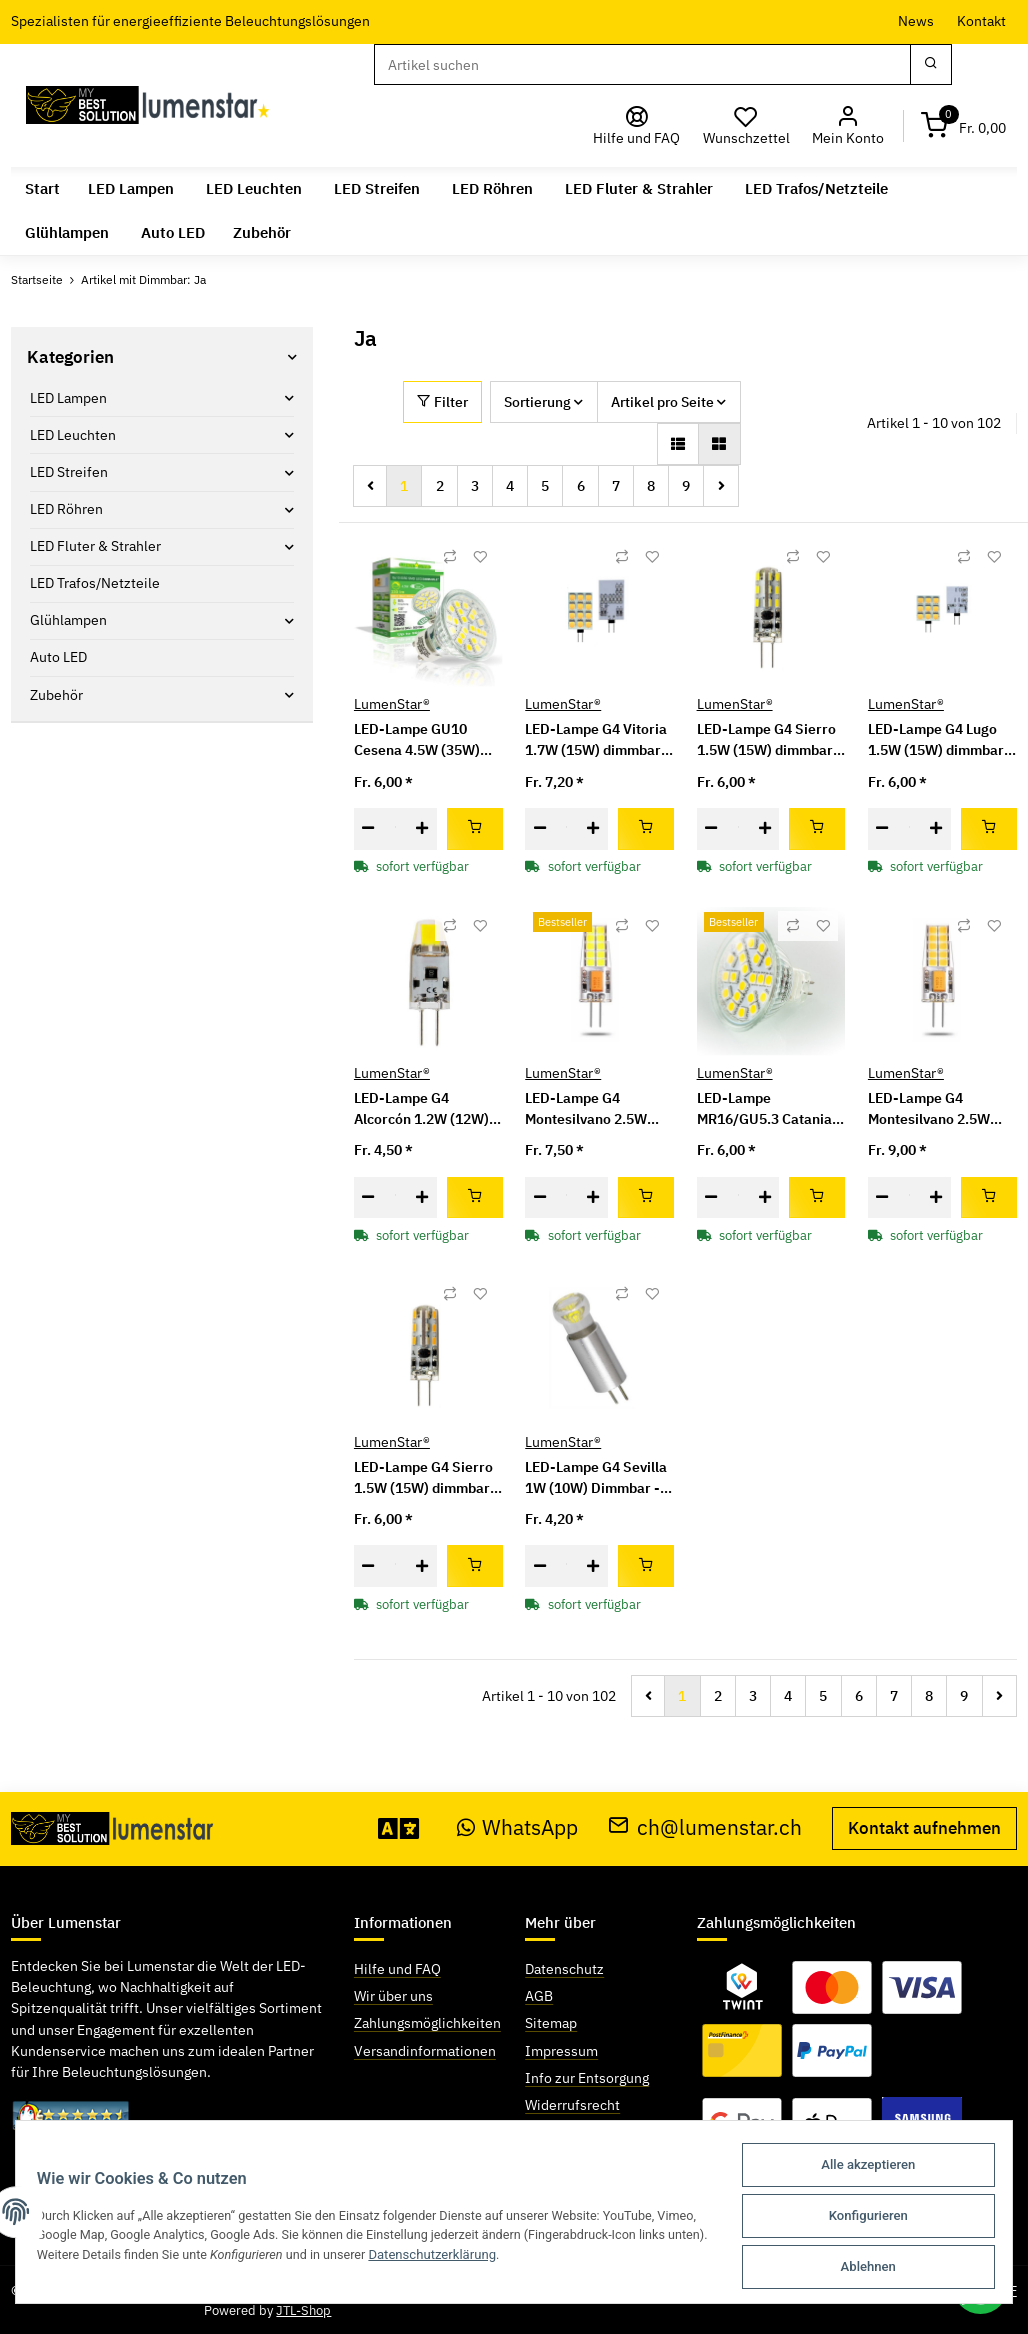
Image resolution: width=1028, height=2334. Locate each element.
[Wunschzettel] (747, 125)
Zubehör (56, 695)
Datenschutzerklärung (558, 2257)
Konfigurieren (859, 2218)
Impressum (561, 2051)
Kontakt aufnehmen (924, 1828)
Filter (442, 402)
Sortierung (537, 402)
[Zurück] (370, 486)
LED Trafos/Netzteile (95, 583)
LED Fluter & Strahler (95, 546)
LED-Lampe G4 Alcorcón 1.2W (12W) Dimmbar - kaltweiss (421, 1109)
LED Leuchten (73, 435)
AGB (539, 1996)
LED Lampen (68, 398)
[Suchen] (642, 65)
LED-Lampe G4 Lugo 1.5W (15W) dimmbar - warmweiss (940, 740)
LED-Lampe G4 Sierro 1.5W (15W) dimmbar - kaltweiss (769, 740)
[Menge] (395, 829)
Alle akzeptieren (859, 2169)
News (916, 21)
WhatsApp (518, 1827)
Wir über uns (393, 1996)
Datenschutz (564, 1969)
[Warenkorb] (964, 125)
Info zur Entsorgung (587, 2078)
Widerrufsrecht (572, 2105)
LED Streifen (69, 472)
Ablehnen (859, 2267)
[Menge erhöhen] (422, 829)
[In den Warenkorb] (475, 829)
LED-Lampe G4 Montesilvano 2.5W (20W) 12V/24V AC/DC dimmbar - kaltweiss (596, 1109)
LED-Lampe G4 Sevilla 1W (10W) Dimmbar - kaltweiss (596, 1478)
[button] (848, 125)
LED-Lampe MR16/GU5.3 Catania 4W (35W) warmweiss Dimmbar (767, 1109)
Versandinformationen (425, 2051)
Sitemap (551, 2023)
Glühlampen (68, 620)
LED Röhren (66, 509)
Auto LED (58, 657)
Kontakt (981, 21)
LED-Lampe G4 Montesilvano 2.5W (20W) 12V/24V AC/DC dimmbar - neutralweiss (939, 1109)
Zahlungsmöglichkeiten (427, 2023)
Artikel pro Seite (662, 402)
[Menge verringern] (368, 829)
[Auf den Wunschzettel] (480, 557)
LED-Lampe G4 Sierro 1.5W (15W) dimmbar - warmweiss (426, 1478)
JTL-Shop (303, 2310)
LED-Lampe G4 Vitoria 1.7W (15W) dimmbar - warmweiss (597, 740)
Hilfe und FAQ (397, 1969)
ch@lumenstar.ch (705, 1827)
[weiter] (720, 486)
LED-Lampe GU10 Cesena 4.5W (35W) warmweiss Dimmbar (422, 740)
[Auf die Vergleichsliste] (450, 557)
